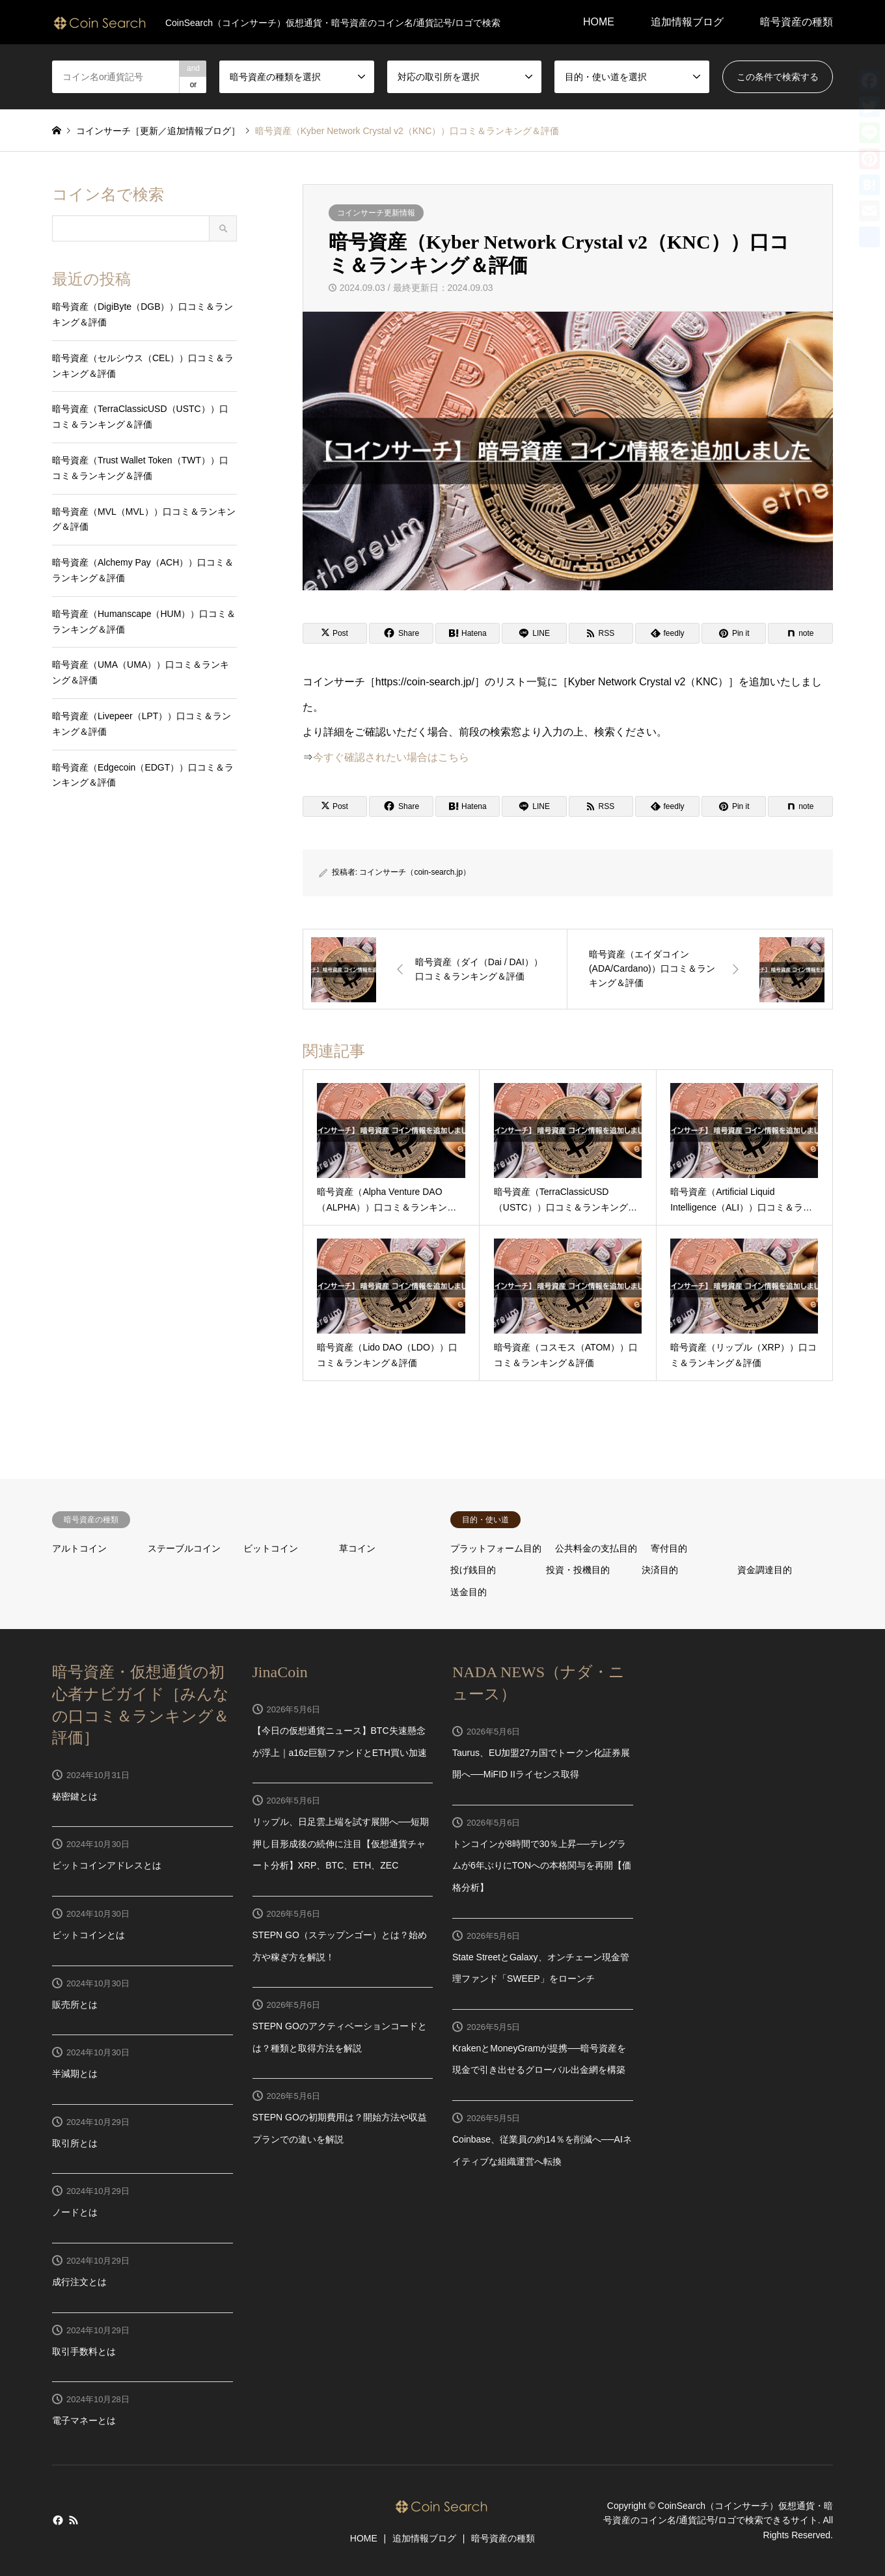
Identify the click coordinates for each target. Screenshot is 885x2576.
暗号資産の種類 (796, 21)
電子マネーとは (84, 2420)
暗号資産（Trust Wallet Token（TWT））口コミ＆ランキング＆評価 (140, 468)
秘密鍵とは (75, 1796)
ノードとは (75, 2212)
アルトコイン (79, 1548)
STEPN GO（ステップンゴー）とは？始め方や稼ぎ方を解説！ (339, 1946)
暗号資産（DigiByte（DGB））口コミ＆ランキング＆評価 (142, 314)
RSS (73, 2520)
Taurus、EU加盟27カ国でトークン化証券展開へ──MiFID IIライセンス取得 (541, 1763)
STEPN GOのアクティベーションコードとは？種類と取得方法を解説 (339, 2037)
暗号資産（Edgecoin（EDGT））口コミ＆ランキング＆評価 (143, 775)
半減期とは (75, 2073)
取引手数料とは (84, 2351)
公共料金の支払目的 (596, 1548)
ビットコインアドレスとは (106, 1865)
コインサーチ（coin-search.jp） (414, 872)
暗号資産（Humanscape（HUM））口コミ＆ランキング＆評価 (144, 622)
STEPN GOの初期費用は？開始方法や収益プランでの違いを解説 (339, 2128)
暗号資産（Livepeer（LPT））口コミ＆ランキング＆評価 (141, 724)
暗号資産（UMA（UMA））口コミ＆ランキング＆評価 (140, 672)
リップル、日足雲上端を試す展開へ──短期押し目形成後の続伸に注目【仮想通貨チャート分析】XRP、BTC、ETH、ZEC (340, 1843)
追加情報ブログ (687, 21)
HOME (598, 21)
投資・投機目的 (578, 1570)
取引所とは (75, 2143)
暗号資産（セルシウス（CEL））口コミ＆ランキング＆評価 (143, 366)
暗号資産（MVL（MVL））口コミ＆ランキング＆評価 (144, 519)
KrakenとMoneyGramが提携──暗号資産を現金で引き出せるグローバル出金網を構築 (539, 2059)
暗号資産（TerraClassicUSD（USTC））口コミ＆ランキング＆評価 (140, 417)
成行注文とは (79, 2282)
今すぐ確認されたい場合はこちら (391, 757)
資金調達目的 (764, 1570)
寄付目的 (669, 1548)
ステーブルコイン (184, 1548)
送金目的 (468, 1592)
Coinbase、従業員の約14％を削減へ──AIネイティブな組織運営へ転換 (542, 2150)
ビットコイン (270, 1548)
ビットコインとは (88, 1935)
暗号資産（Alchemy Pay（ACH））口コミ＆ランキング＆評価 (143, 570)
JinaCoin (280, 1672)
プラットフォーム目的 (495, 1548)
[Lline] (534, 633)
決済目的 (660, 1570)
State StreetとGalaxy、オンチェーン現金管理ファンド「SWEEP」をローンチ (540, 1968)
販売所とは (75, 2004)
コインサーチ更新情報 (376, 212)
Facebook (56, 2520)
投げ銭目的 (473, 1570)
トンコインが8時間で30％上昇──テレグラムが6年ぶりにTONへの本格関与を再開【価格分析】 (541, 1866)
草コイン (357, 1548)
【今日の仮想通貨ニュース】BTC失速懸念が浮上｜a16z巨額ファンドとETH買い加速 (339, 1741)
